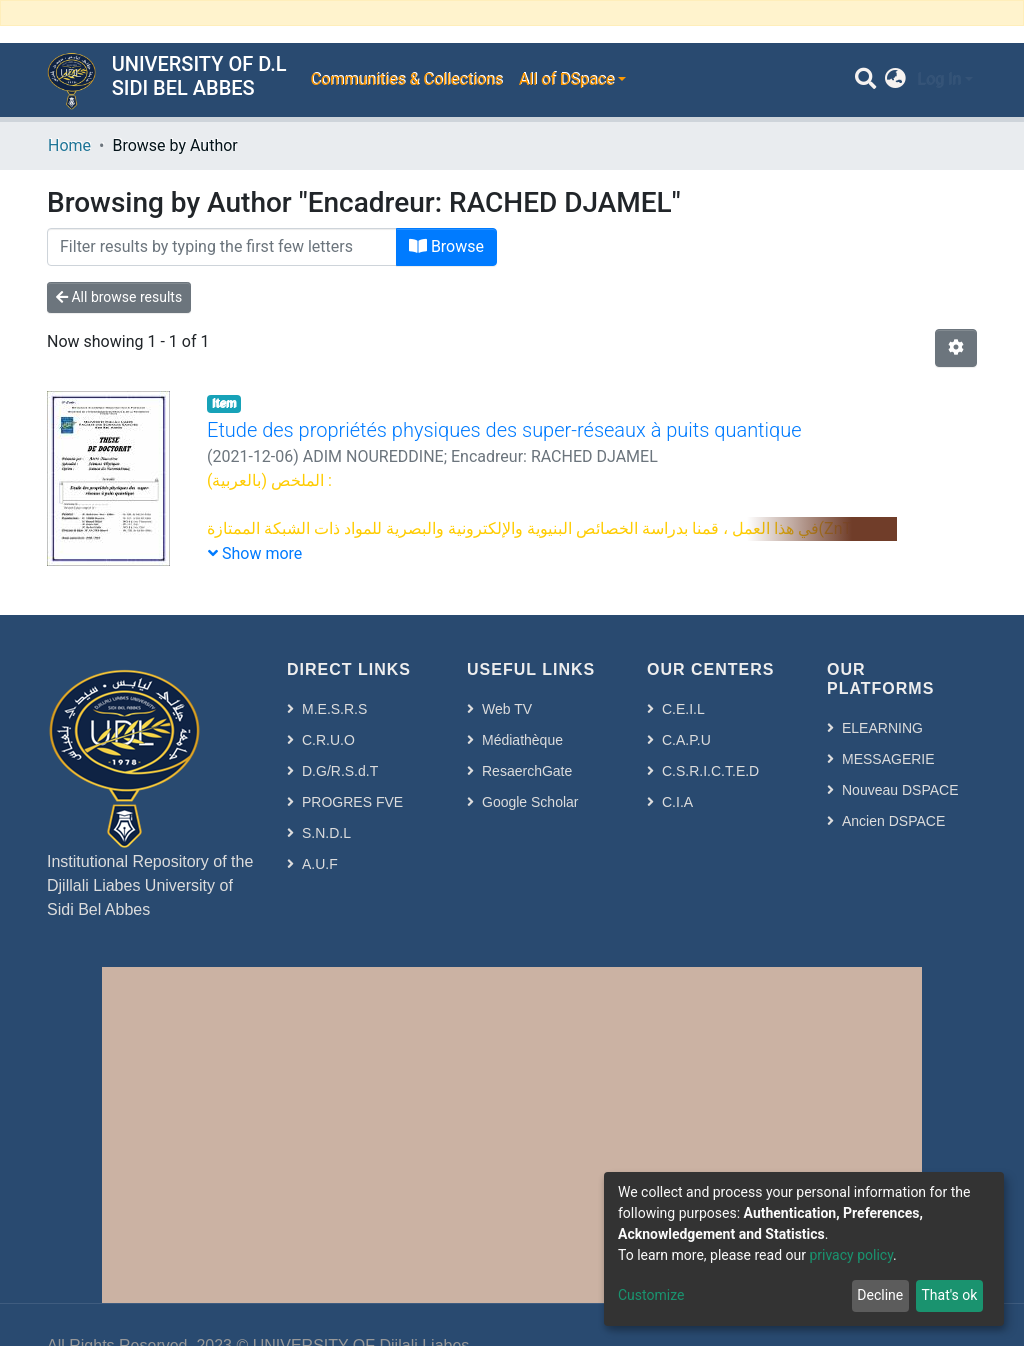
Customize (651, 1295)
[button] (895, 80)
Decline (880, 1295)
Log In (939, 79)
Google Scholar (530, 802)
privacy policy (851, 1255)
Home (69, 145)
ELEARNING (882, 728)
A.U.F (320, 864)
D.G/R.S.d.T (340, 771)
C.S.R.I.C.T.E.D (710, 771)
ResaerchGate (527, 771)
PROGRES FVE (352, 802)
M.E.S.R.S (334, 709)
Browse (446, 246)
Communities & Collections (406, 79)
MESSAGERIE (888, 759)
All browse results (119, 297)
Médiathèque (522, 740)
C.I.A (677, 802)
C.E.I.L (683, 709)
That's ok (949, 1295)
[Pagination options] (956, 348)
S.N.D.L (326, 833)
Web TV (507, 709)
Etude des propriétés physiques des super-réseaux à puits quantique (504, 430)
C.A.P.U (686, 740)
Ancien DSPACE (893, 821)
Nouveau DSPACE (900, 790)
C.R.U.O (328, 740)
